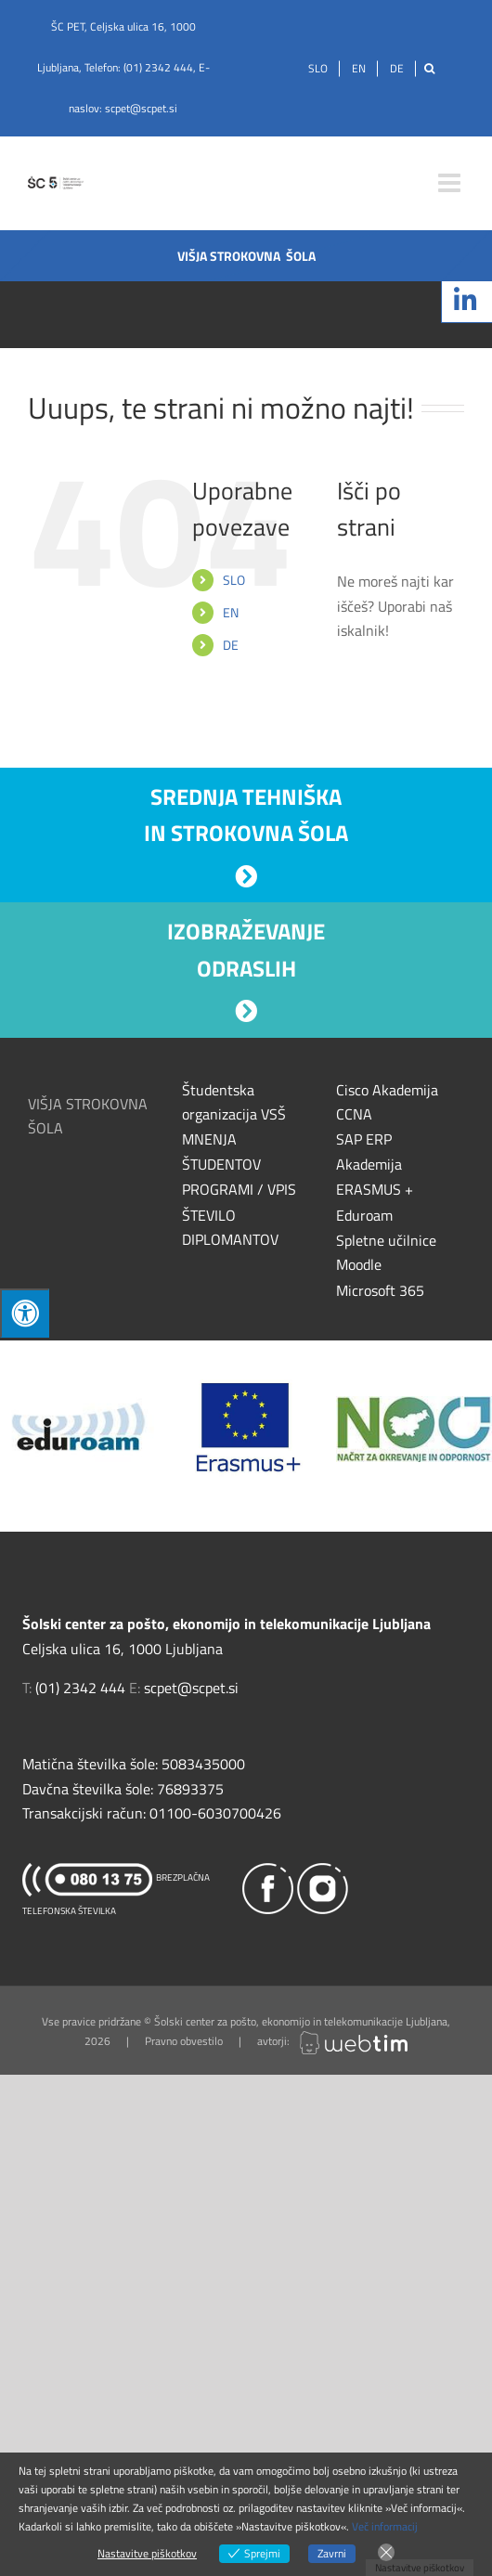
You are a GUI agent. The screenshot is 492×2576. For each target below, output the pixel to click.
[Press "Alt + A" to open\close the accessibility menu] (24, 1313)
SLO (234, 579)
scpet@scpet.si (141, 108)
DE (231, 644)
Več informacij (385, 2526)
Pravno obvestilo (184, 2041)
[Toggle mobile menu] (451, 183)
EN (231, 612)
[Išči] (429, 68)
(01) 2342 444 (158, 67)
